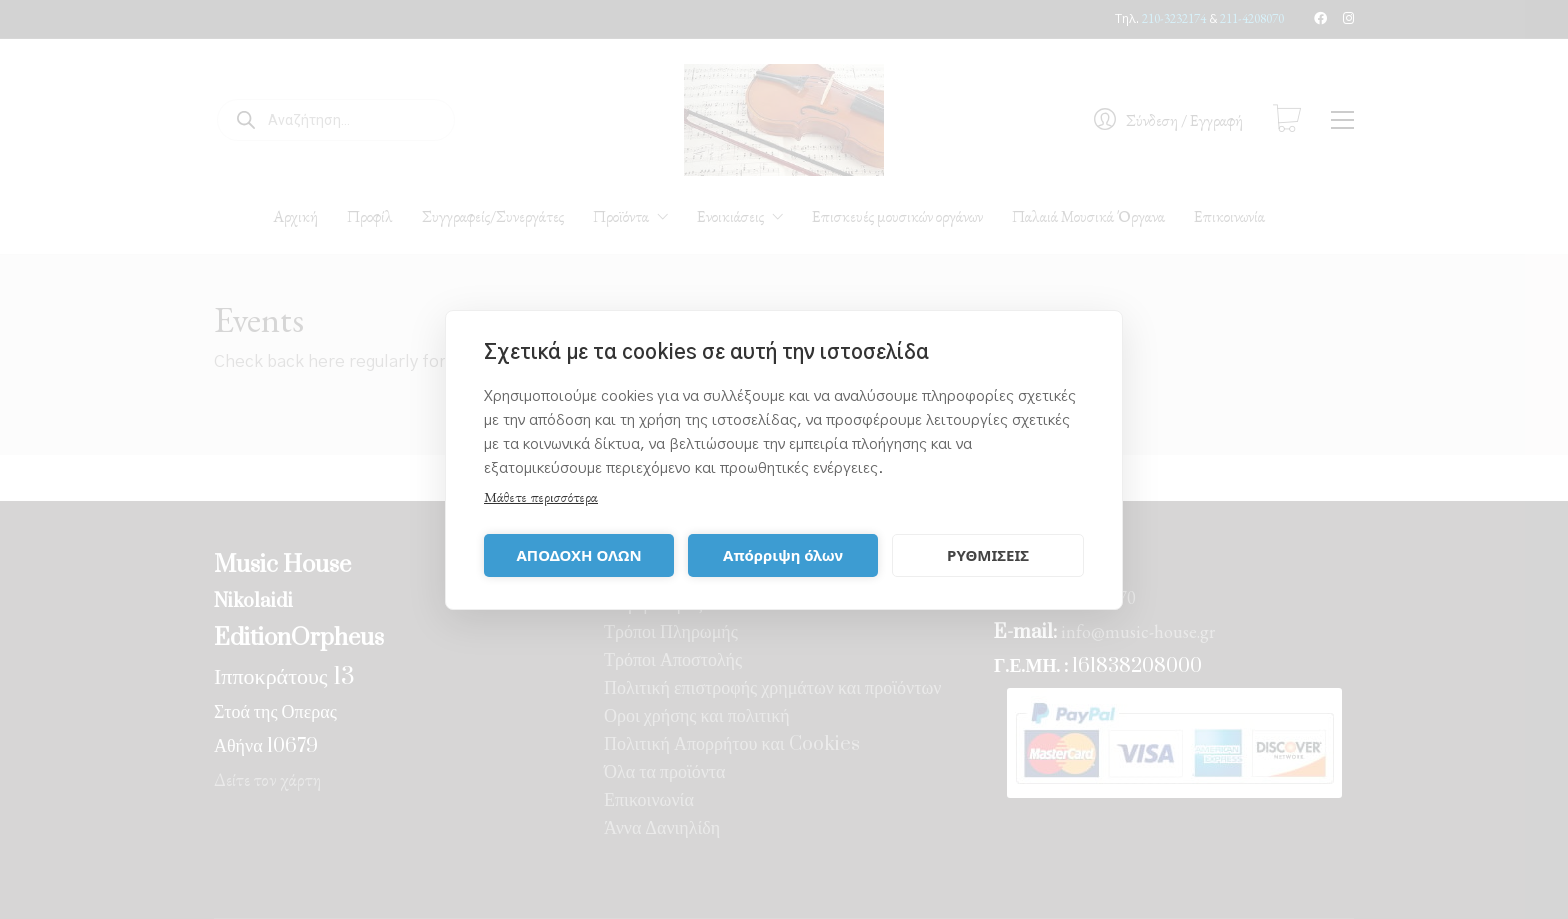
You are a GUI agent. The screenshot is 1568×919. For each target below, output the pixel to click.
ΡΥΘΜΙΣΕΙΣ (988, 555)
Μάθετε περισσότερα (541, 496)
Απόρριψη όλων (783, 555)
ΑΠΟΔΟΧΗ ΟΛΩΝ (578, 555)
